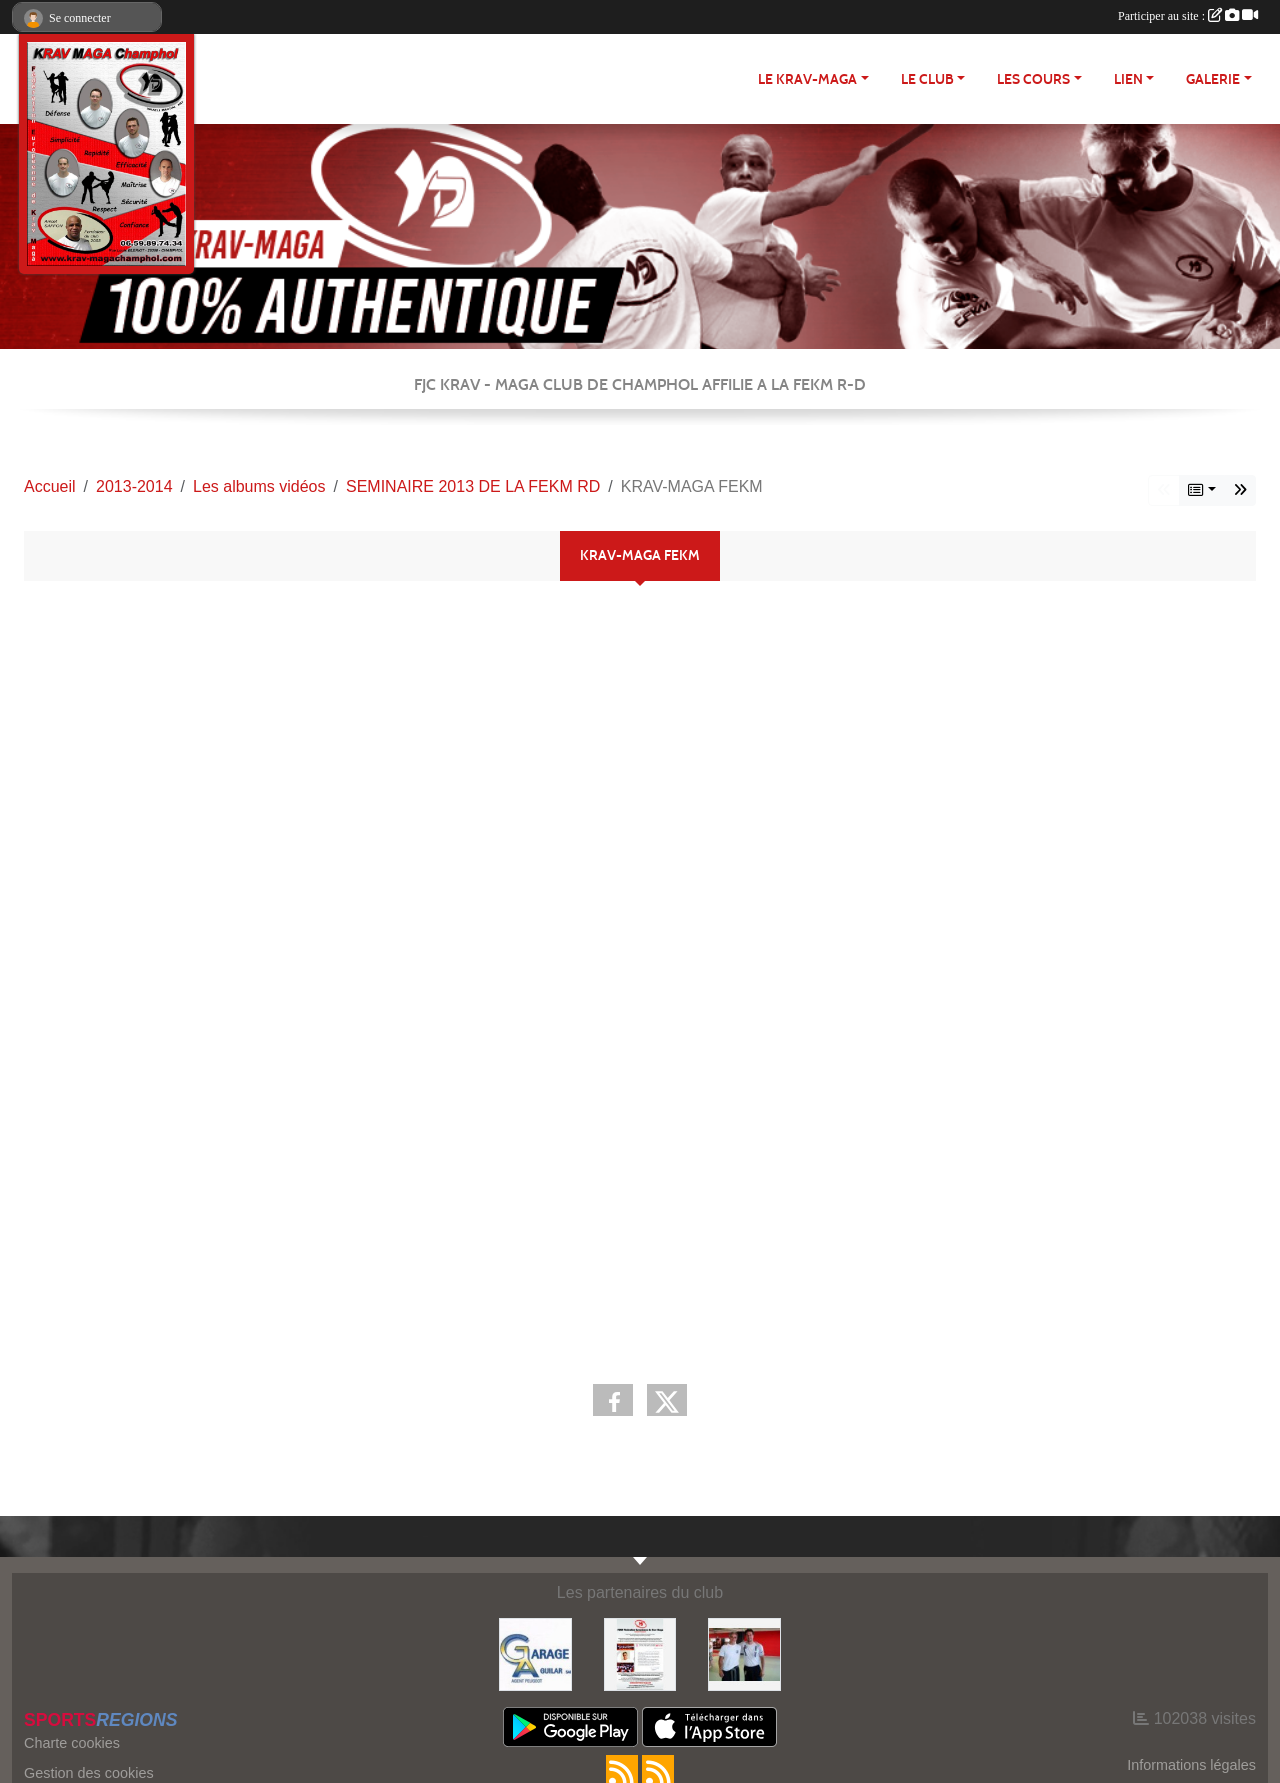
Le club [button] (927, 79)
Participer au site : (1188, 16)
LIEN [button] (1128, 79)
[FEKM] (744, 1653)
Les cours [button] (1033, 79)
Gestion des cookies (89, 1773)
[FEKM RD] (640, 1653)
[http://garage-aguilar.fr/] (535, 1653)
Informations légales (1191, 1765)
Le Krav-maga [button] (807, 79)
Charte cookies (72, 1743)
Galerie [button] (1213, 79)
